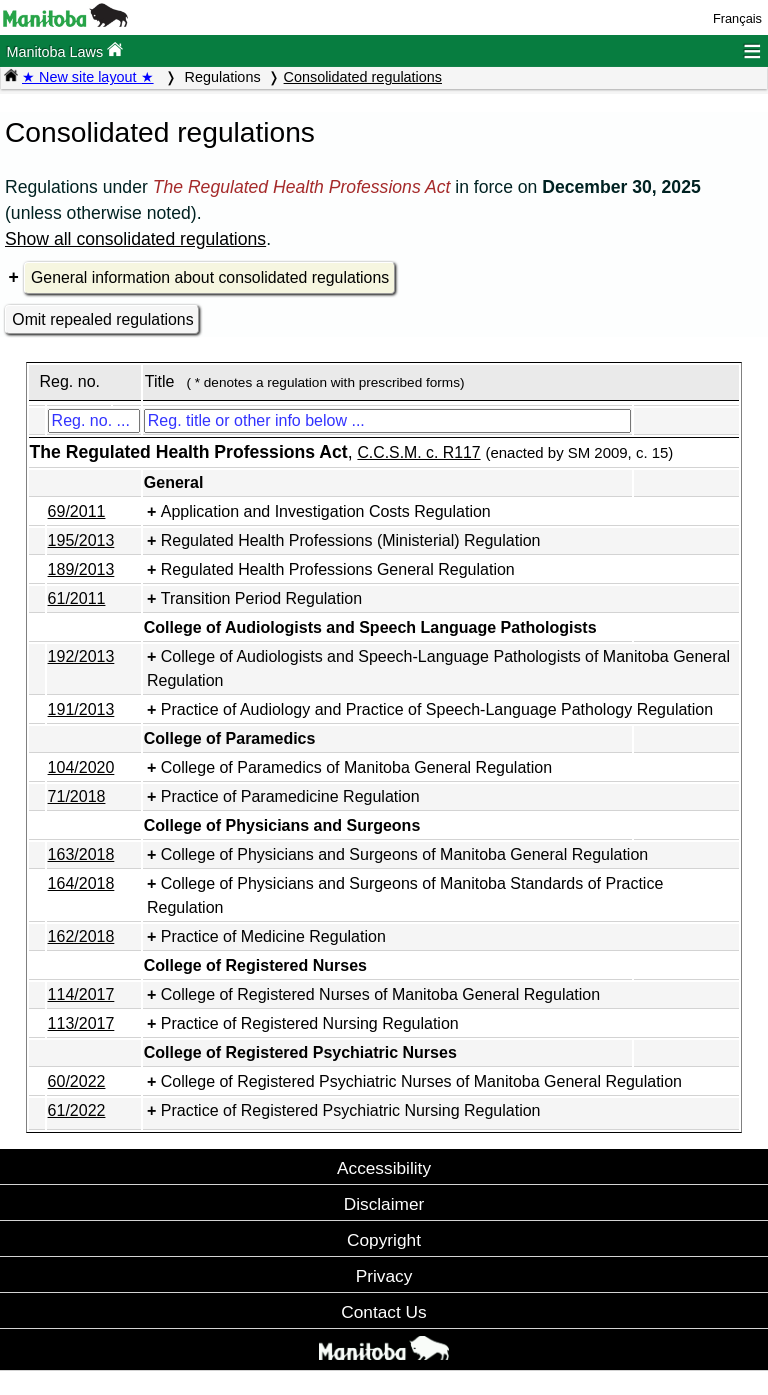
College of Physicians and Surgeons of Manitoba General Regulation (404, 854)
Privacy (384, 1276)
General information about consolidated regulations (210, 277)
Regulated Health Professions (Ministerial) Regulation (351, 540)
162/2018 (81, 936)
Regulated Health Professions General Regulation (338, 569)
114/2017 (81, 994)
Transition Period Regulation (261, 598)
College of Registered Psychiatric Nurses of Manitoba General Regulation (421, 1081)
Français (737, 18)
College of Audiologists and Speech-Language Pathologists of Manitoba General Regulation (438, 668)
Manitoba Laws (64, 50)
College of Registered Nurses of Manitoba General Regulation (380, 994)
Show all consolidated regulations (135, 239)
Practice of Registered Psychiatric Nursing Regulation (351, 1110)
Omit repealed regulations (102, 319)
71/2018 (77, 796)
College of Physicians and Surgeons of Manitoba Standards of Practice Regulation (405, 895)
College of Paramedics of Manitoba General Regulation (356, 767)
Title (160, 381)
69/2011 (77, 511)
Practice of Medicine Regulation (273, 936)
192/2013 (81, 656)
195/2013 (81, 540)
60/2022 (77, 1081)
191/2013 (81, 709)
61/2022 (77, 1110)
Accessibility (384, 1168)
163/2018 (81, 854)
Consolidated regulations (363, 77)
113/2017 (81, 1023)
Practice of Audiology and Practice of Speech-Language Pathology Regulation (437, 709)
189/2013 (81, 569)
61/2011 (77, 598)
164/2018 (81, 883)
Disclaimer (384, 1204)
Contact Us (383, 1312)
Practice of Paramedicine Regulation (290, 796)
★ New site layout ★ (88, 77)
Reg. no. (69, 381)
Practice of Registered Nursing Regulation (310, 1023)
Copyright (384, 1240)
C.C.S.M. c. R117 (418, 452)
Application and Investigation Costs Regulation (326, 511)
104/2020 (81, 767)
